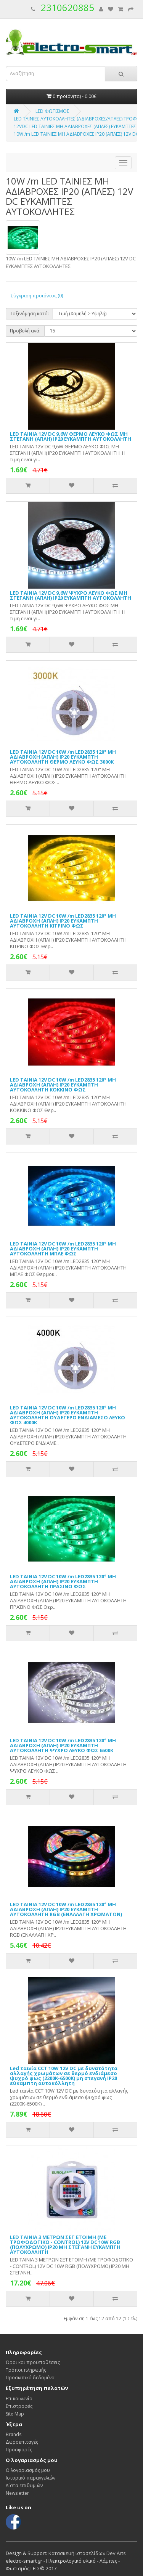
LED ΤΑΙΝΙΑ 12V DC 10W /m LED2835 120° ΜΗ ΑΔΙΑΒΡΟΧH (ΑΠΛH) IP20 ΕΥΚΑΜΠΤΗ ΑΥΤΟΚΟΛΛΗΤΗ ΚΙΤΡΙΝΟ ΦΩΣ (63, 920)
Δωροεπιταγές (22, 2442)
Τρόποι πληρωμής (26, 2370)
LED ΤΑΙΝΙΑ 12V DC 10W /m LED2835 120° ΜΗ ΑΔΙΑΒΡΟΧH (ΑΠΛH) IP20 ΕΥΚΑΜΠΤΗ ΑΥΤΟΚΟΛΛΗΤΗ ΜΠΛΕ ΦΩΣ (63, 1248)
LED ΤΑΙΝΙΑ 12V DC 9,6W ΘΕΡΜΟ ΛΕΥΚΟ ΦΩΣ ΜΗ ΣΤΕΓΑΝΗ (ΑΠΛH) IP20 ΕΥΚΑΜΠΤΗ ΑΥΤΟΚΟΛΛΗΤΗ (70, 436)
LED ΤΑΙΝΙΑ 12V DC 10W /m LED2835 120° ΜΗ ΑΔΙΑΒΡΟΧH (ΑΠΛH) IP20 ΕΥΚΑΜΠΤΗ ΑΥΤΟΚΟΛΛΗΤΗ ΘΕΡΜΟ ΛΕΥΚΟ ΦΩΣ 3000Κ (63, 756)
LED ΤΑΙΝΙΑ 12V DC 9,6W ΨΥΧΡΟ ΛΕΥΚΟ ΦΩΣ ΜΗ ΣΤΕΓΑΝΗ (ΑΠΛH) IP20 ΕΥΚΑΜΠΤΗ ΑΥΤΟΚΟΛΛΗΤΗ (70, 595)
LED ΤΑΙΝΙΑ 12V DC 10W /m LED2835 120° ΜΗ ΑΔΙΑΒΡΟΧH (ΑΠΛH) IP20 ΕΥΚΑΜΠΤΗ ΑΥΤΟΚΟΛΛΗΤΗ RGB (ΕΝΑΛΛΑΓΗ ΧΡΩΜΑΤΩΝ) (66, 1909)
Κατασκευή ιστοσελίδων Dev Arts (87, 2553)
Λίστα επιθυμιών (24, 2485)
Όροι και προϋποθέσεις (33, 2362)
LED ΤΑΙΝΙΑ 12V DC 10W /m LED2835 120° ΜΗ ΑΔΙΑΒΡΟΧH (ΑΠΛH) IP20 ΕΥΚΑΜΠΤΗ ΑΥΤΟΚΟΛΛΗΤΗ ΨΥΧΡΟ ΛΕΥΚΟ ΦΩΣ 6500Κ (63, 1745)
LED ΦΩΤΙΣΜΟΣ (52, 111)
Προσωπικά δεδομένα (30, 2377)
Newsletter (17, 2493)
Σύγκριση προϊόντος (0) (37, 295)
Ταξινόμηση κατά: (29, 313)
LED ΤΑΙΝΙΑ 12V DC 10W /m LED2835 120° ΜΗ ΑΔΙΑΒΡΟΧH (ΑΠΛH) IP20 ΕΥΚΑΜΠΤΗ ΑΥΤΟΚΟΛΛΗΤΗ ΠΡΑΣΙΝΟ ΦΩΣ (63, 1581)
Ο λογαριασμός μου (28, 2470)
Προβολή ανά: (25, 330)
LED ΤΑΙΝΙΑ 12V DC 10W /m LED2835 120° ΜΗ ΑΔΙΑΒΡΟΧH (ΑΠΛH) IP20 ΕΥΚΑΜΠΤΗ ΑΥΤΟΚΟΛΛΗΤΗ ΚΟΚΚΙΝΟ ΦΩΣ (63, 1084)
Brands (13, 2434)
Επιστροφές (19, 2406)
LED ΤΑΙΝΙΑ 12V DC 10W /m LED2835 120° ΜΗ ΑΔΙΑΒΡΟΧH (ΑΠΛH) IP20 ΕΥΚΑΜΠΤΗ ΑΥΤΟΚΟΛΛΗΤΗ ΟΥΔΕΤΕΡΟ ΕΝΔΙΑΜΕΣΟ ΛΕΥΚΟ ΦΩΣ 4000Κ (67, 1415)
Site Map (15, 2414)
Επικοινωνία (19, 2398)
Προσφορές (19, 2449)
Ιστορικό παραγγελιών (30, 2478)
